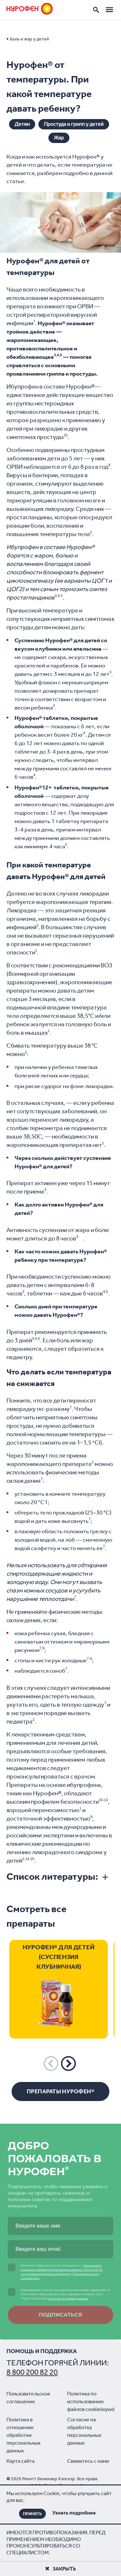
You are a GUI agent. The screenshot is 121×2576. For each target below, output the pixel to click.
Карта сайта (20, 2461)
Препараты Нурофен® (60, 2091)
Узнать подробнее (74, 2512)
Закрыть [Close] (60, 2568)
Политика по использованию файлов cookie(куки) (91, 2401)
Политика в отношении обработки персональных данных (23, 2435)
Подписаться (60, 2315)
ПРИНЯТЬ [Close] (32, 2513)
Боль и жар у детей (29, 39)
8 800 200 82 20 (32, 2372)
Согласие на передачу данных (67, 2298)
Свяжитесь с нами (88, 2461)
